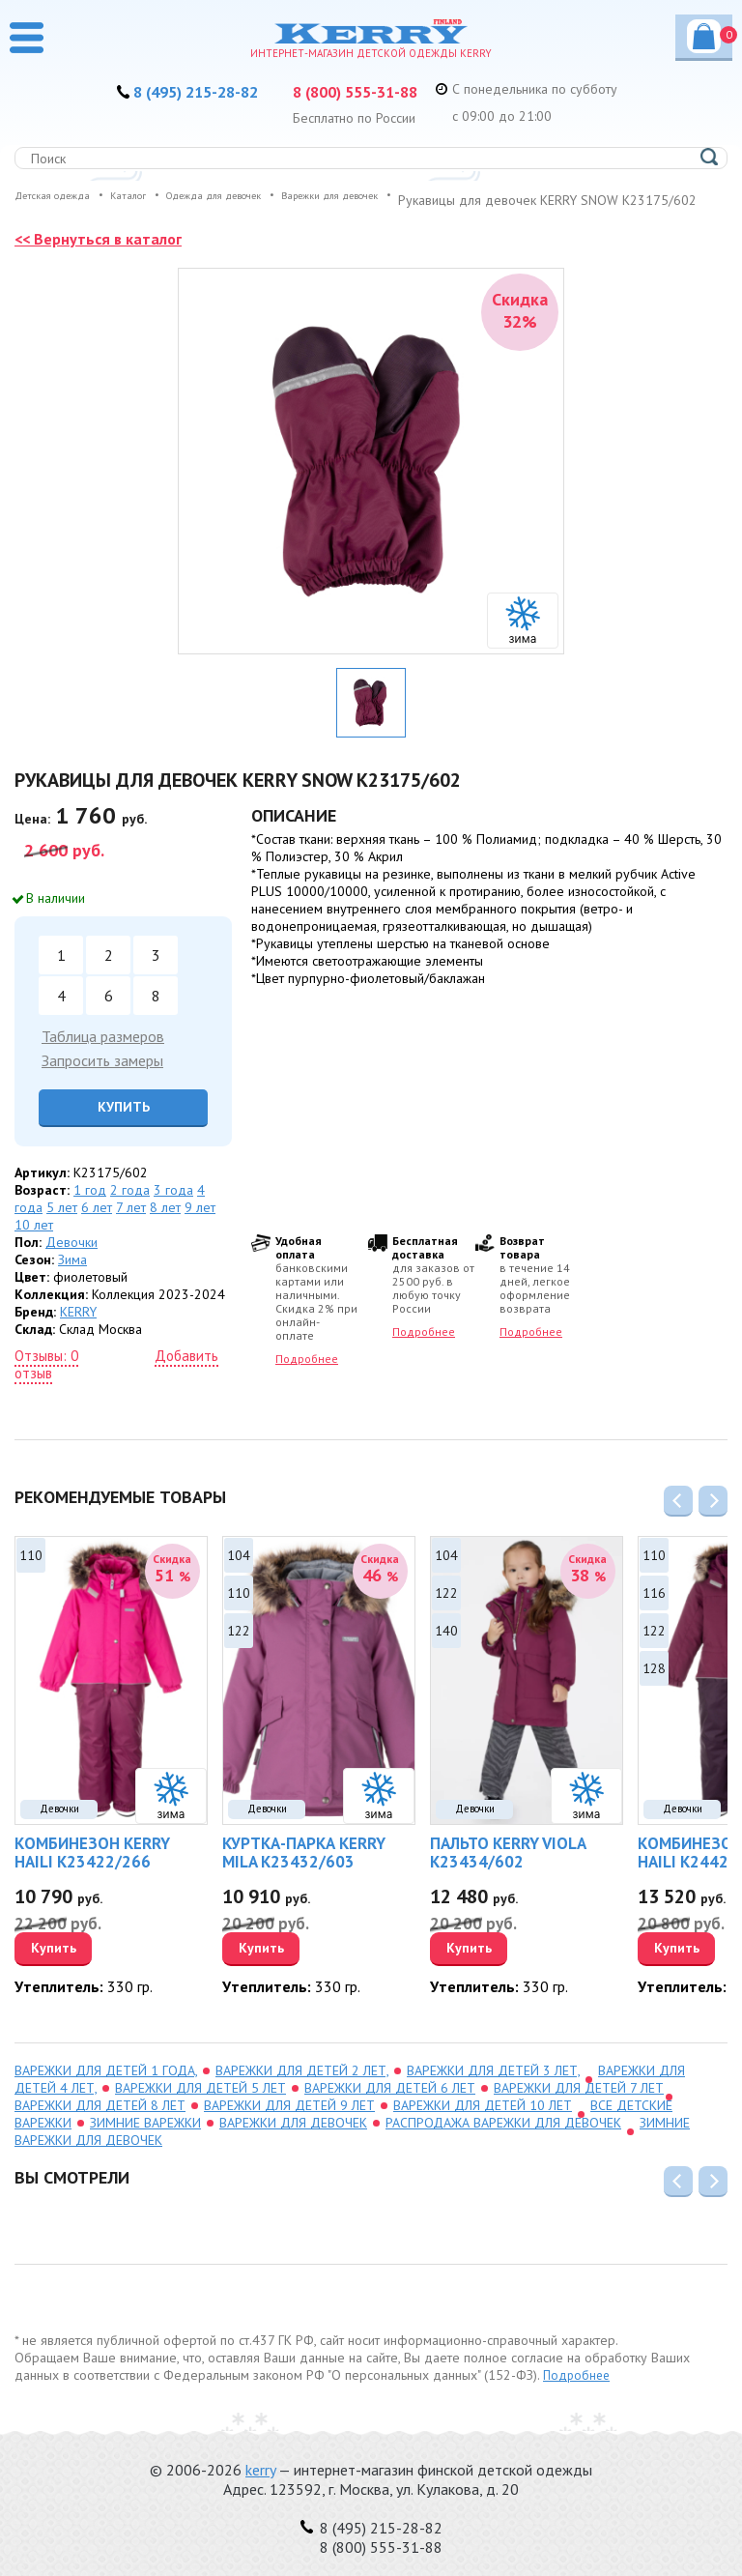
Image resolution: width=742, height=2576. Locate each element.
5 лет (61, 1225)
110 (31, 1573)
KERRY (78, 1330)
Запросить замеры (102, 1078)
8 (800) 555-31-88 (369, 90)
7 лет (131, 1225)
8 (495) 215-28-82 (181, 90)
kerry (260, 2469)
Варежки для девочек (293, 2141)
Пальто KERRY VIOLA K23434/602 (507, 1871)
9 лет (200, 1225)
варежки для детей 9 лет (289, 2123)
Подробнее (306, 1377)
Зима (72, 1278)
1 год (89, 1208)
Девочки (71, 1260)
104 (238, 1573)
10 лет (33, 1243)
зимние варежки (145, 2141)
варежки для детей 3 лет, (493, 2089)
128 (654, 1686)
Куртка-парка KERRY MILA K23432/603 (303, 1871)
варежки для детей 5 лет (200, 2106)
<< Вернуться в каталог (105, 257)
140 (446, 1649)
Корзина (710, 34)
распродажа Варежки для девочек (503, 2141)
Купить (124, 1125)
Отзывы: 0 (46, 1374)
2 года (130, 1208)
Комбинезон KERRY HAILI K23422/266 (92, 1871)
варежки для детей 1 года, (105, 2089)
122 (238, 1649)
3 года (173, 1208)
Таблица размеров (103, 1054)
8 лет (165, 1225)
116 (654, 1611)
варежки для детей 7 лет (579, 2106)
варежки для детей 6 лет (389, 2106)
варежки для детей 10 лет (482, 2123)
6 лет (96, 1225)
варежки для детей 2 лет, (301, 2089)
